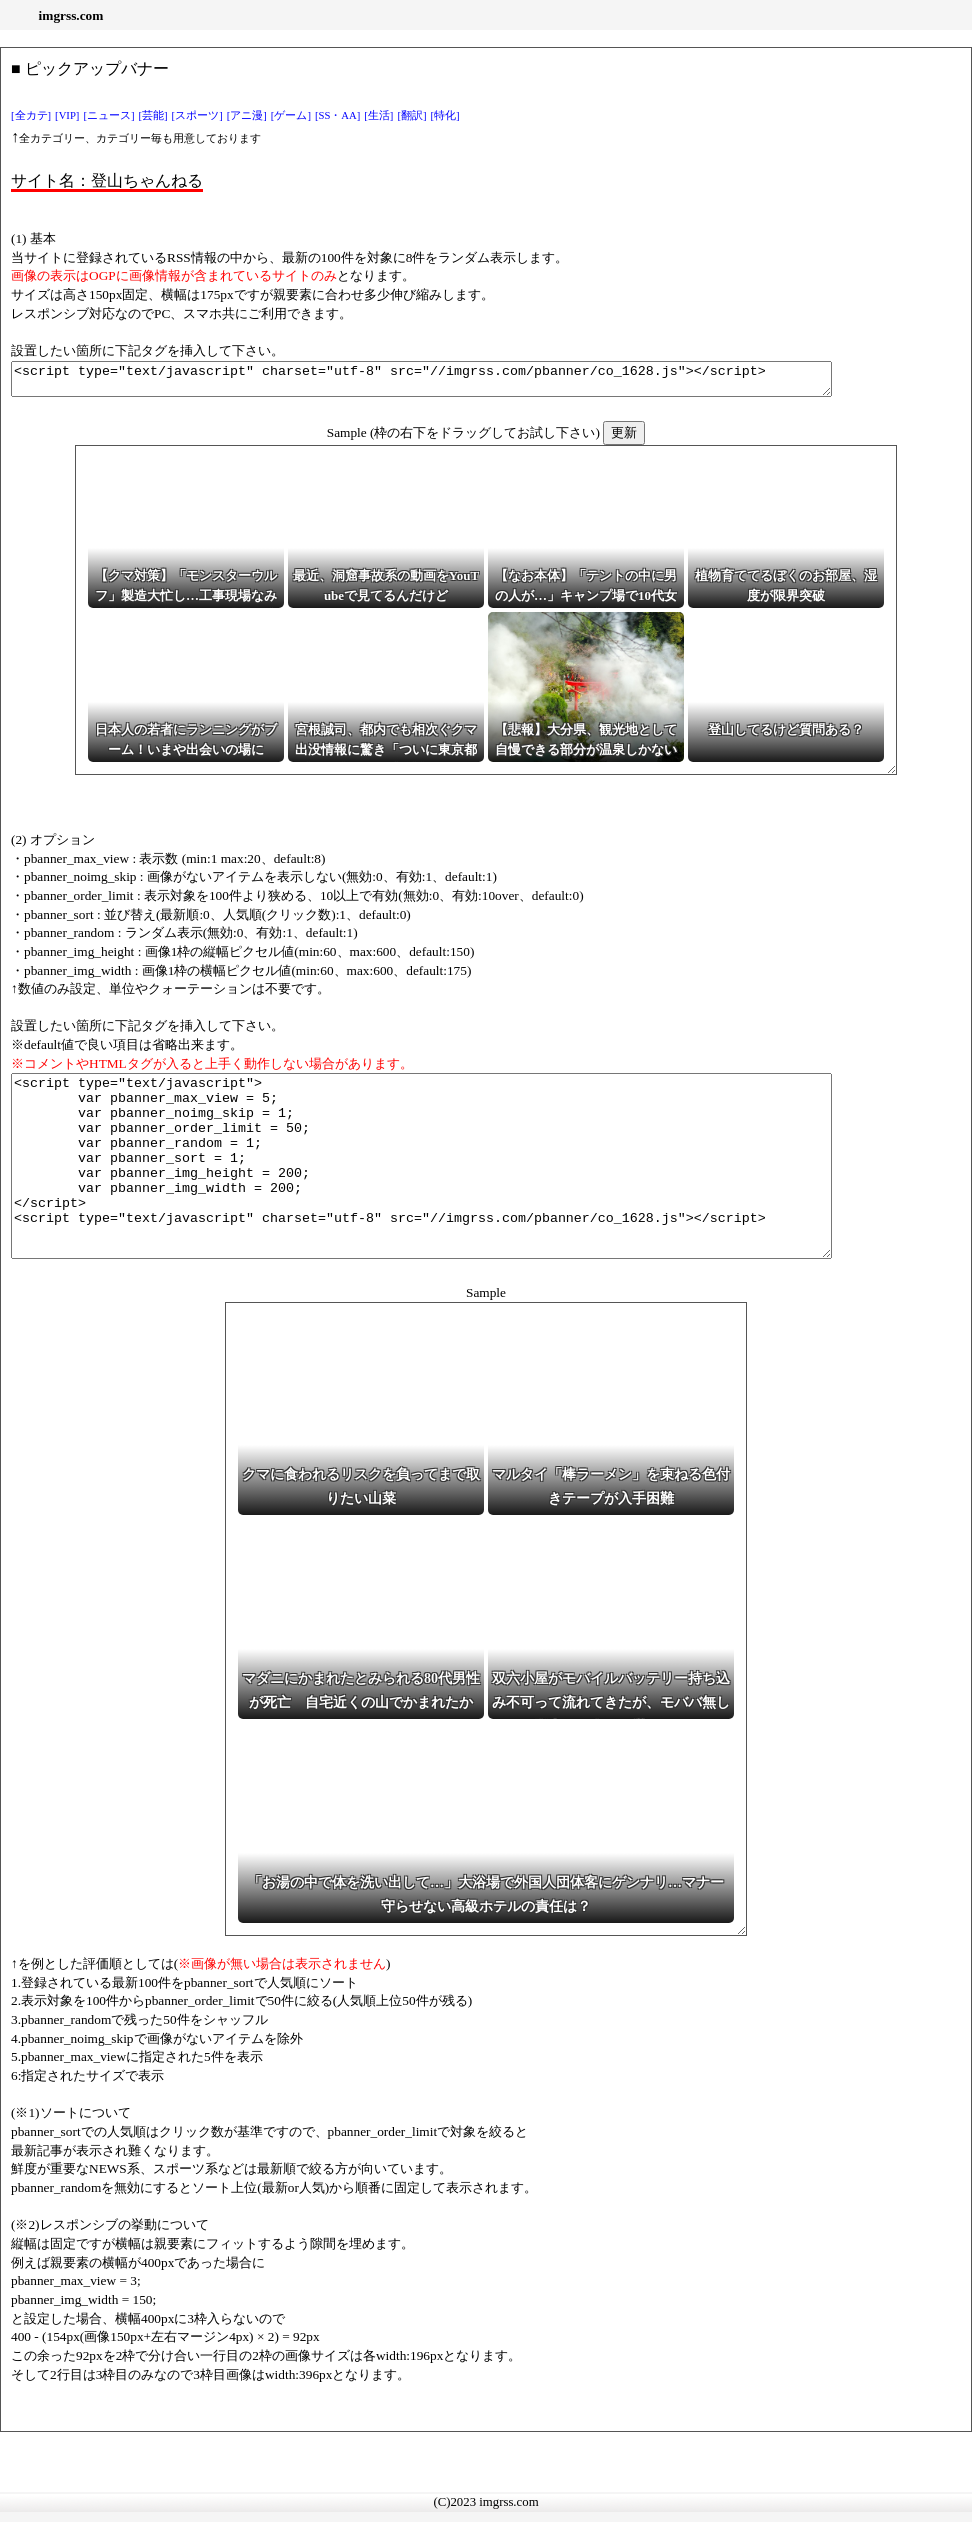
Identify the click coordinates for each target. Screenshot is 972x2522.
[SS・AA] (337, 115)
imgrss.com (71, 15)
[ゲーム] (291, 115)
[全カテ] (31, 115)
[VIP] (67, 115)
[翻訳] (411, 115)
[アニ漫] (247, 115)
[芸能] (153, 115)
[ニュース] (108, 115)
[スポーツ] (197, 115)
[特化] (445, 115)
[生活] (378, 115)
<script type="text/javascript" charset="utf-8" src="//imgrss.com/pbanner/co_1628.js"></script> (471, 382)
